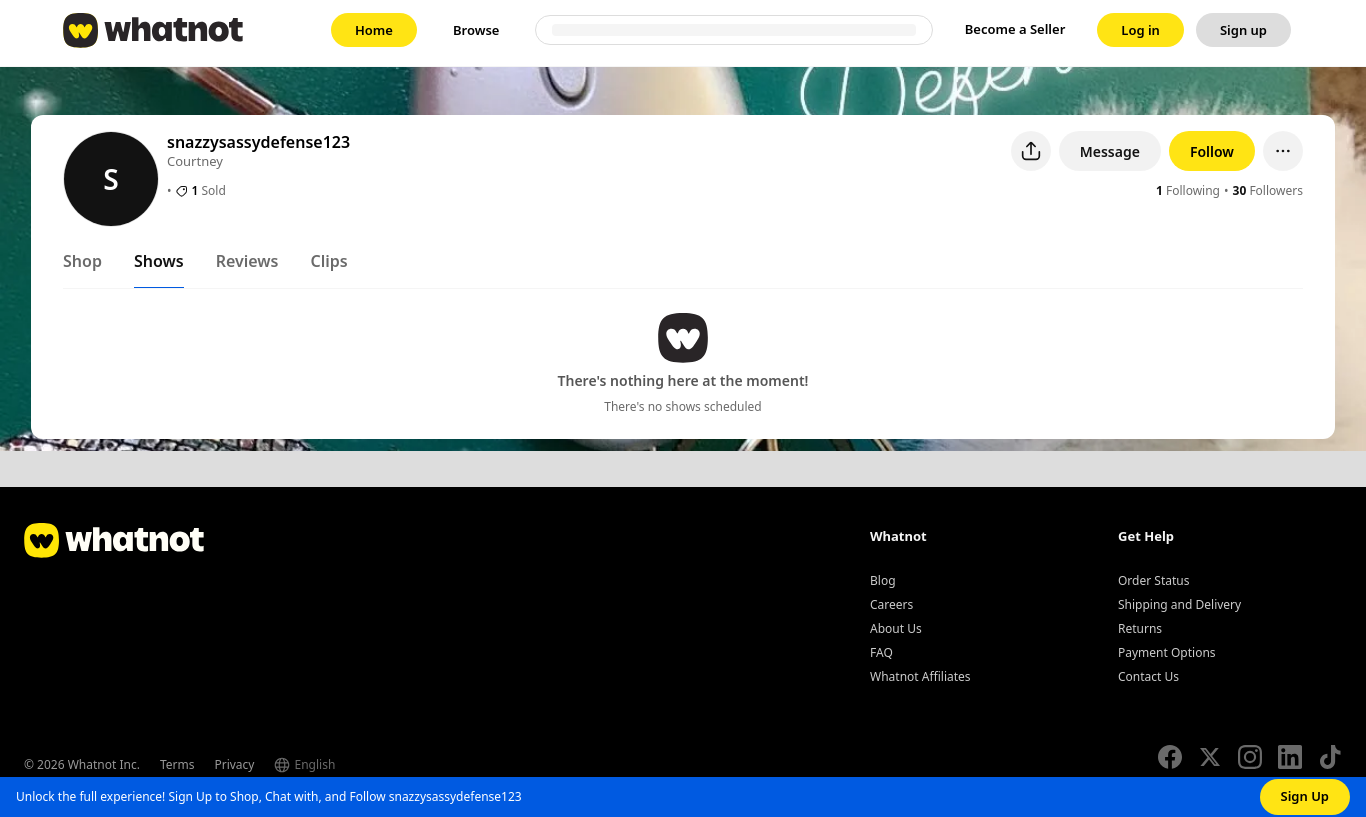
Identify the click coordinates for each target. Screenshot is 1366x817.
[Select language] (344, 765)
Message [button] (1110, 151)
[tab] (82, 265)
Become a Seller (1015, 29)
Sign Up (1305, 796)
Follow (1212, 151)
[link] (374, 30)
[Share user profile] (1031, 151)
